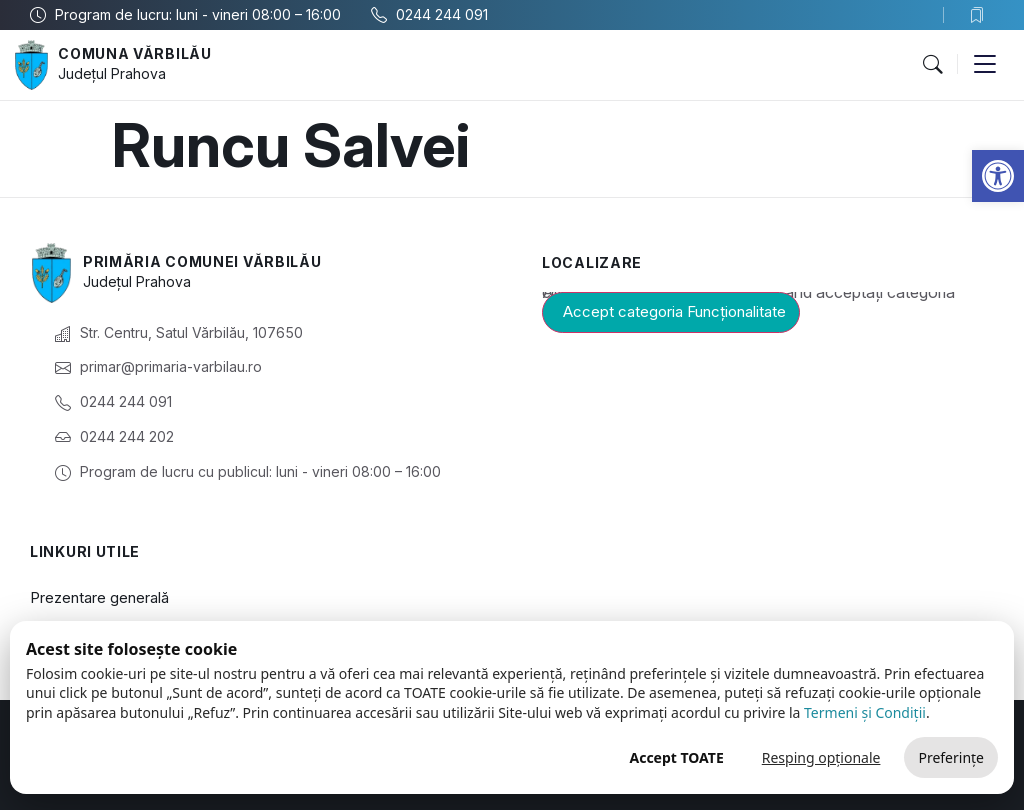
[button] (998, 176)
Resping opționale (821, 757)
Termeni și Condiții (865, 712)
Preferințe (951, 757)
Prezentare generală (99, 597)
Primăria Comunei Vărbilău (202, 261)
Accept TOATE (676, 757)
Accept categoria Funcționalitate (674, 311)
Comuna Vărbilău (135, 53)
